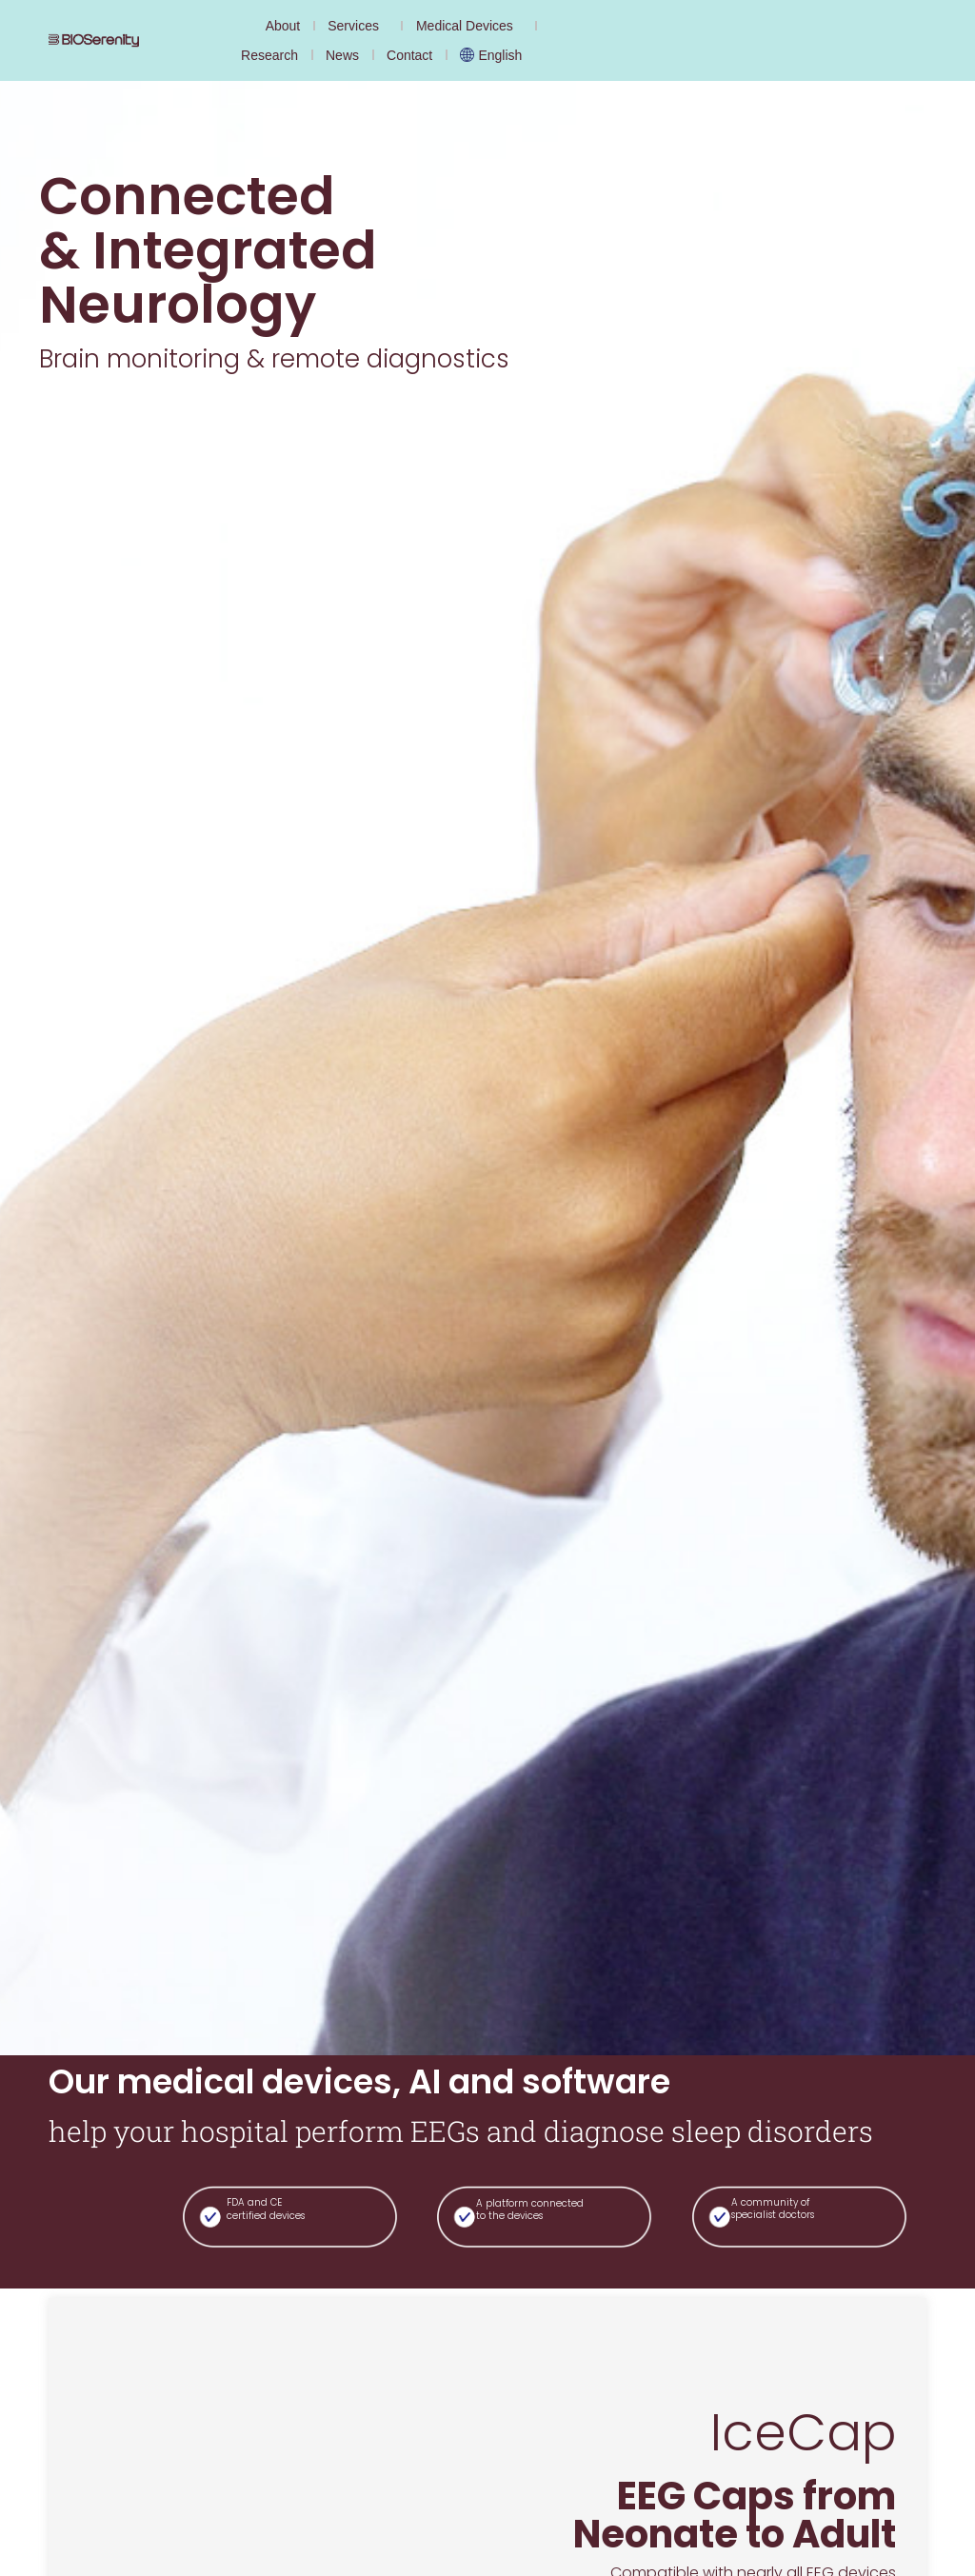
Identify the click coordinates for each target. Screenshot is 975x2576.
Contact (409, 55)
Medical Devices (469, 25)
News (342, 55)
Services (358, 25)
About (283, 25)
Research (269, 55)
